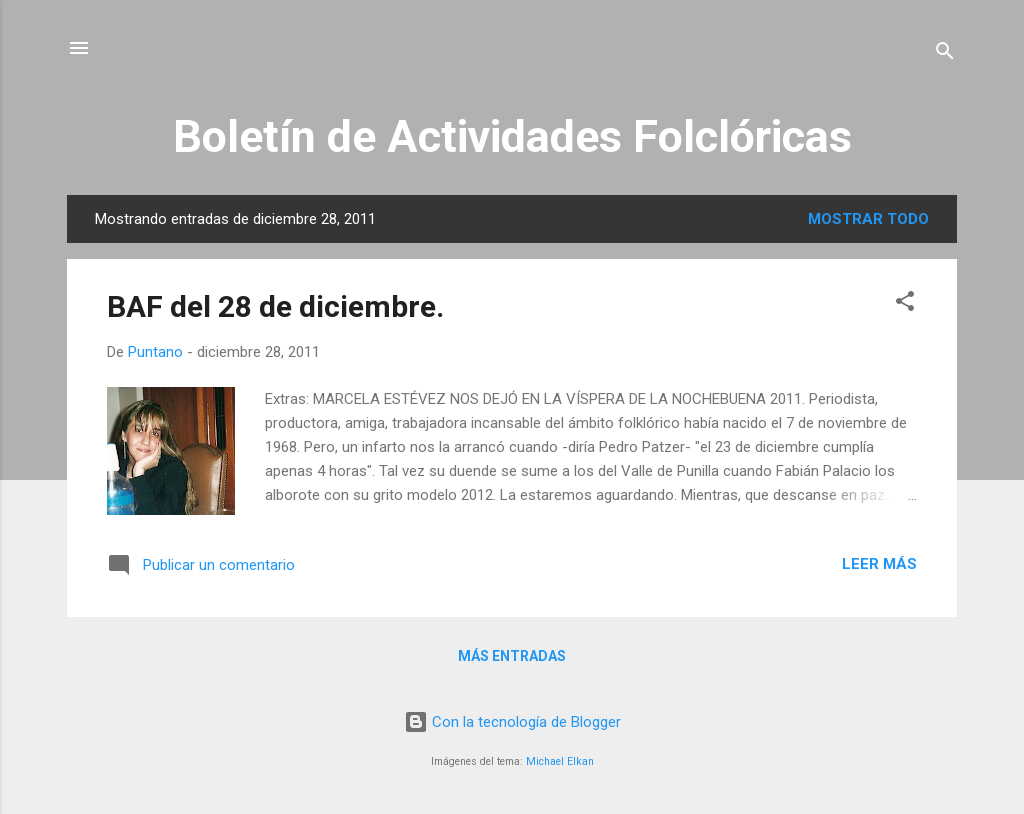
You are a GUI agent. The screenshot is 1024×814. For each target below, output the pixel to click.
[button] (905, 304)
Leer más (879, 564)
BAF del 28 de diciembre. (275, 306)
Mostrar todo (868, 219)
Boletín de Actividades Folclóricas (512, 136)
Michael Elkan (560, 761)
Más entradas (512, 656)
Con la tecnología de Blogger (512, 722)
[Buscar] (945, 54)
